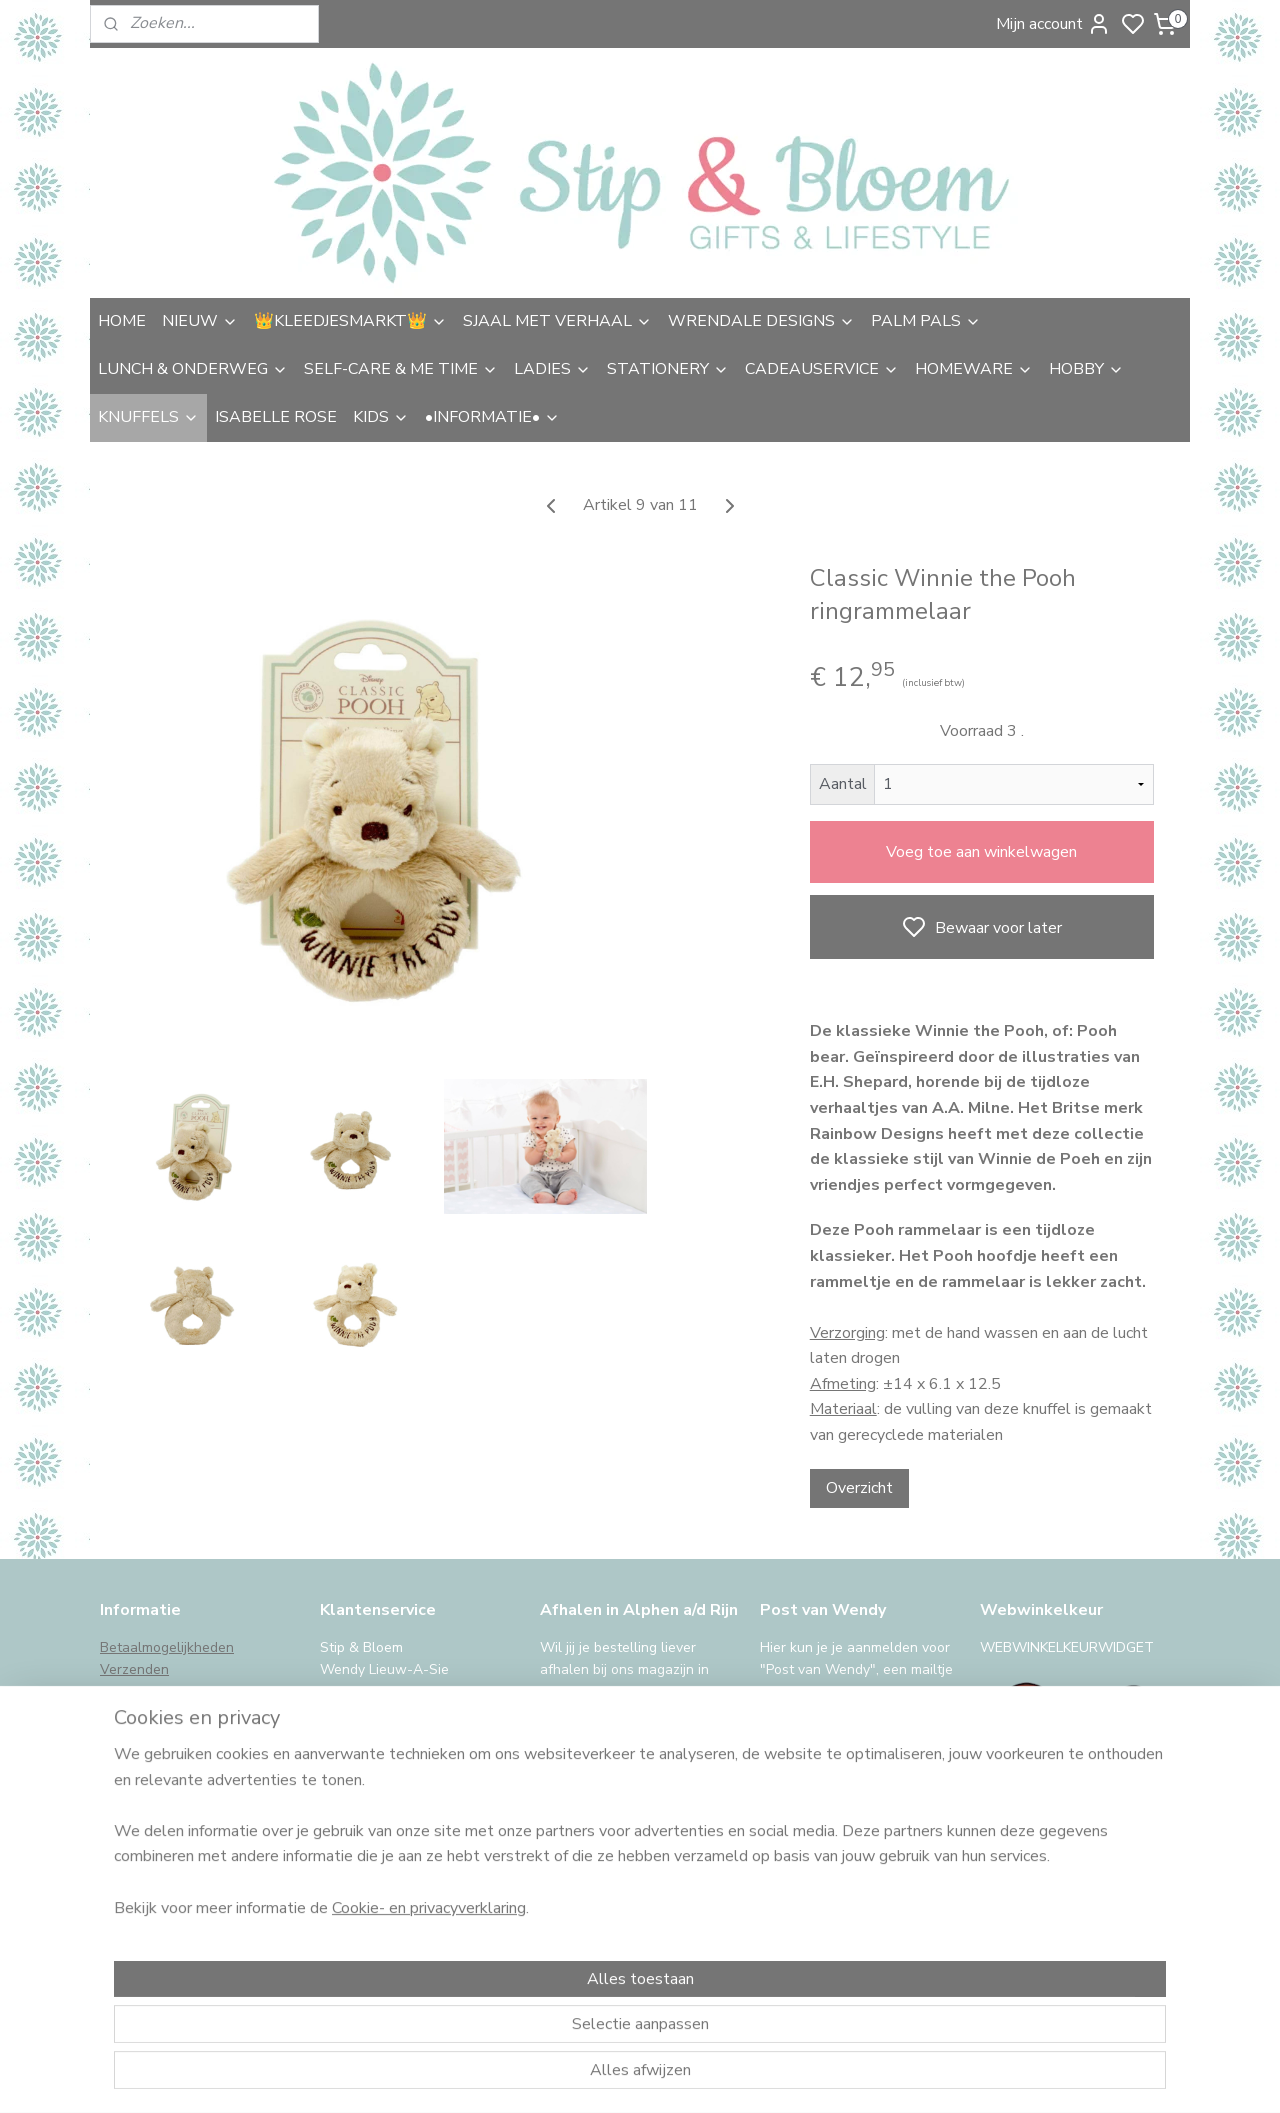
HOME (122, 321)
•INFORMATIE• (492, 417)
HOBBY (1086, 369)
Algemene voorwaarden (177, 1781)
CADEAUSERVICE (822, 369)
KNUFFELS (148, 417)
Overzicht (859, 1488)
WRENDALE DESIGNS (761, 321)
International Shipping (170, 1826)
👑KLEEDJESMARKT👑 (350, 321)
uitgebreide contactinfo (394, 1714)
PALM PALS (926, 321)
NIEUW (200, 321)
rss (783, 2076)
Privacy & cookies (155, 1804)
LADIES (552, 369)
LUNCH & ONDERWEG (193, 369)
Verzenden (134, 1669)
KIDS (381, 417)
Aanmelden (816, 1900)
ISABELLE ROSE (276, 417)
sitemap (747, 2076)
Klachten (128, 1759)
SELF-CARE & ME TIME (401, 369)
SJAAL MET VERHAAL (557, 321)
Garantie (127, 1737)
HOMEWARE (974, 369)
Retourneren (140, 1714)
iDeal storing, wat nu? (169, 1849)
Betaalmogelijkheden (167, 1647)
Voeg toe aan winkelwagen (981, 852)
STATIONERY (668, 369)
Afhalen (125, 1692)
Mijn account (1053, 24)
